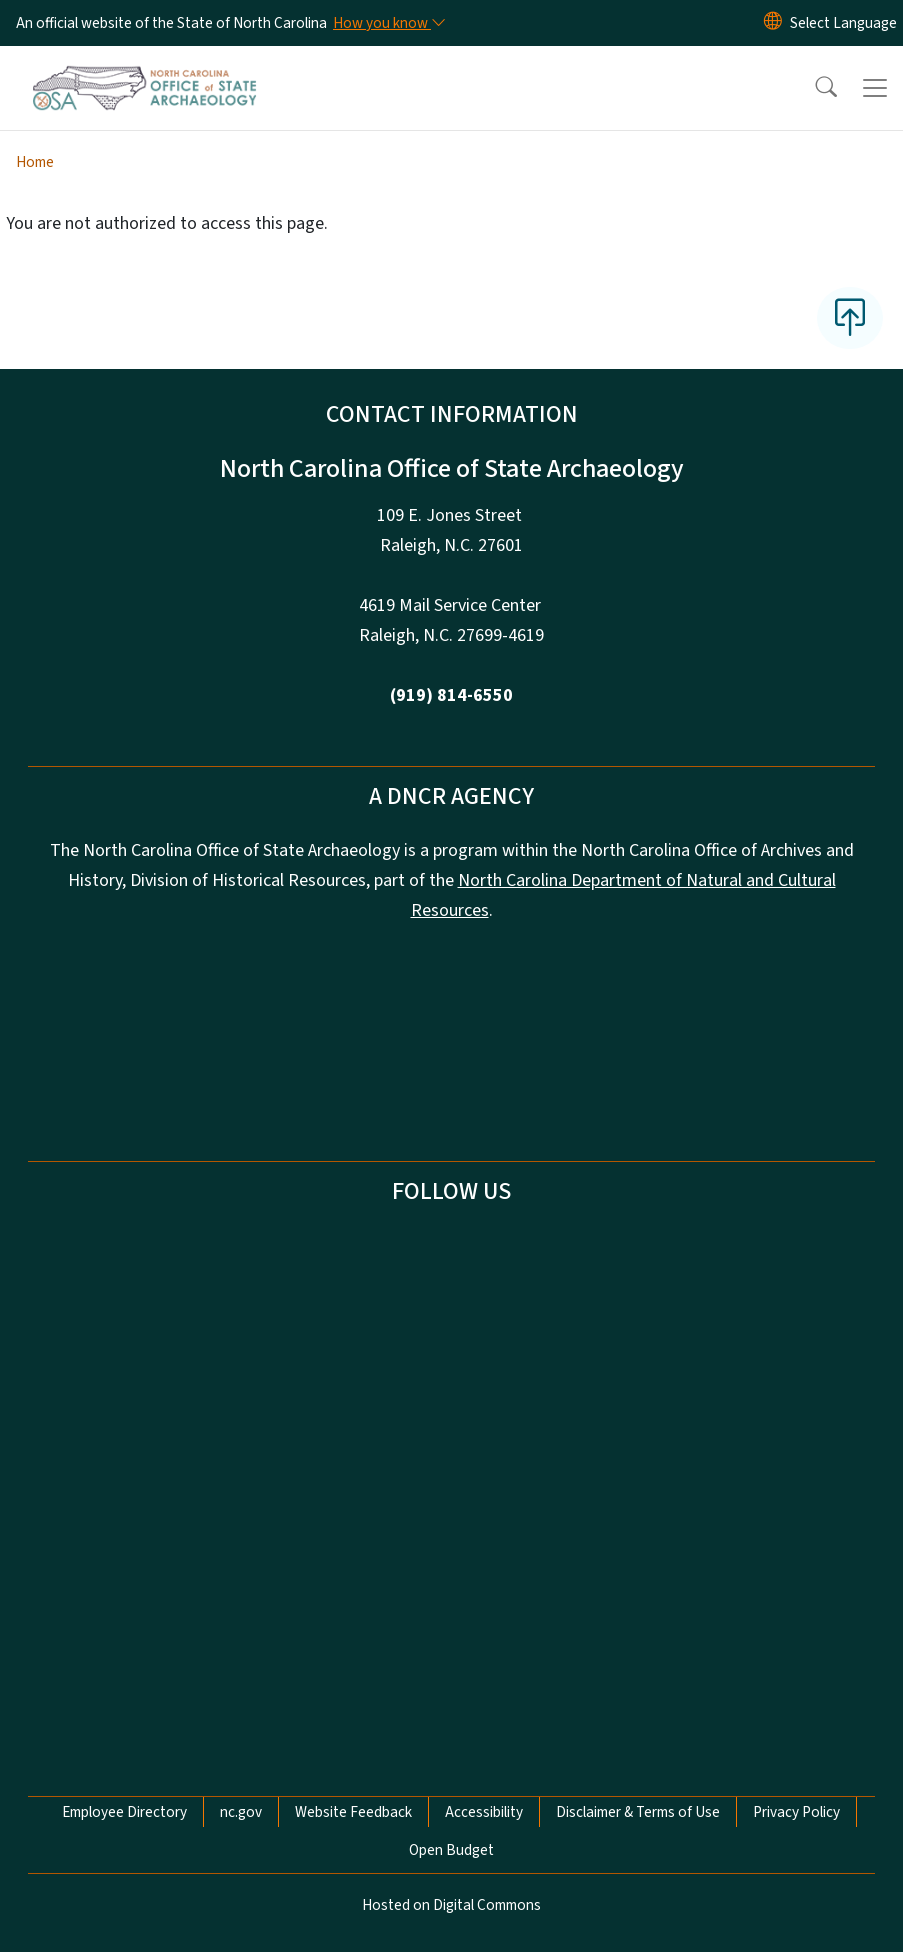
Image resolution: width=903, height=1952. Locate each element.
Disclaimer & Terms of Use (638, 1812)
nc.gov (241, 1812)
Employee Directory (124, 1812)
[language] (843, 23)
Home (35, 162)
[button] (813, 88)
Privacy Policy (796, 1812)
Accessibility (484, 1812)
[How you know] (388, 23)
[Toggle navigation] (875, 88)
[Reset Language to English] (773, 23)
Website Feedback (353, 1812)
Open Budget (451, 1850)
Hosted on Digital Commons (451, 1905)
